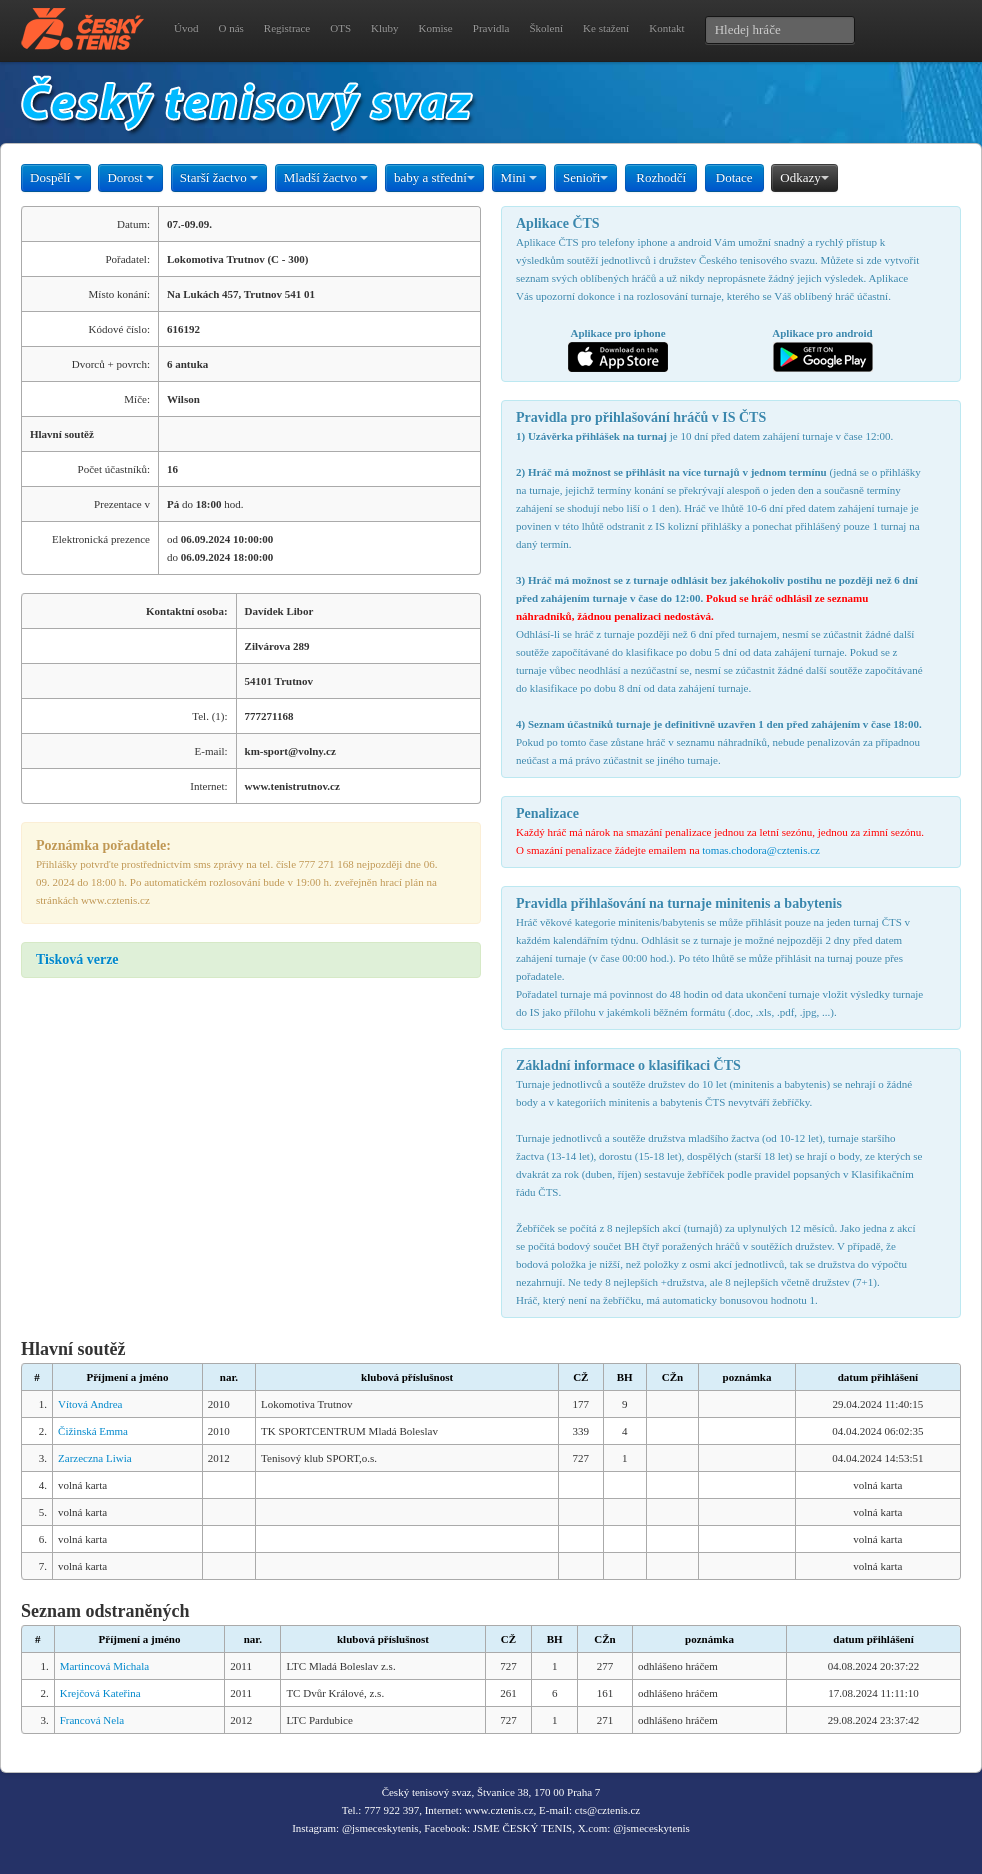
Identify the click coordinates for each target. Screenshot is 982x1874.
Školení (546, 28)
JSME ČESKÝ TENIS (522, 1828)
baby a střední (434, 177)
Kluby (385, 28)
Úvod (186, 28)
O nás (230, 28)
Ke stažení (606, 28)
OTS (340, 28)
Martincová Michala (105, 1666)
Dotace (734, 177)
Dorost (130, 177)
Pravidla (491, 28)
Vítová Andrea (90, 1404)
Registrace (287, 28)
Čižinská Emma (93, 1431)
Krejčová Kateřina (100, 1693)
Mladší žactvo (326, 177)
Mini (519, 177)
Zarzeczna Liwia (95, 1458)
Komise (436, 28)
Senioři (586, 177)
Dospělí (56, 177)
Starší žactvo (219, 177)
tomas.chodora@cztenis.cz (761, 850)
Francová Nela (92, 1720)
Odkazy (804, 177)
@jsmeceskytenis (380, 1828)
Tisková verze (77, 959)
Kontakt (666, 28)
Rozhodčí (661, 177)
